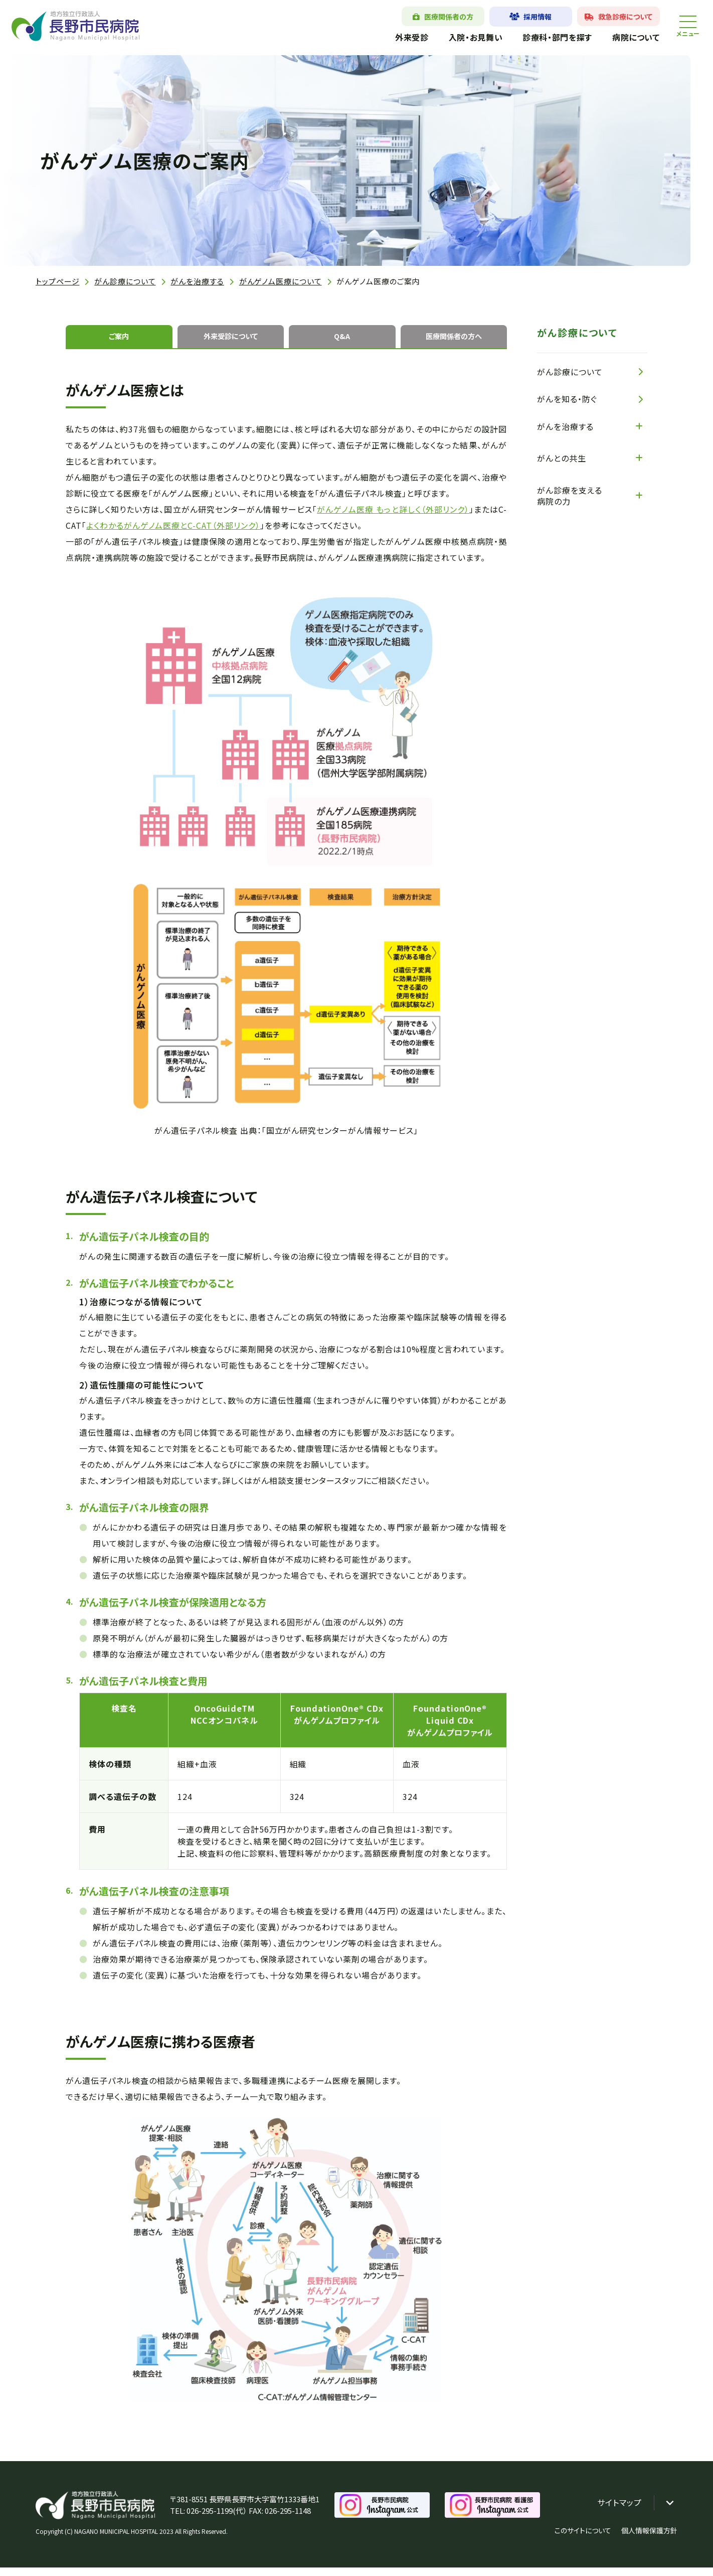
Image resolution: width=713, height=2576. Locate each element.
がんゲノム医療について (280, 281)
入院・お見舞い (462, 37)
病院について (622, 37)
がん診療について (124, 281)
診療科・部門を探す (544, 37)
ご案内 (118, 341)
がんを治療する (197, 281)
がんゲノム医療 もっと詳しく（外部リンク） (393, 518)
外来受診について (230, 341)
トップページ (57, 281)
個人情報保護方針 (649, 2539)
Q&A (341, 341)
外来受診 (398, 37)
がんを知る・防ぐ (567, 399)
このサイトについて (583, 2539)
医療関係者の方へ (454, 341)
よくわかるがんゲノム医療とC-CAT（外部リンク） (173, 534)
